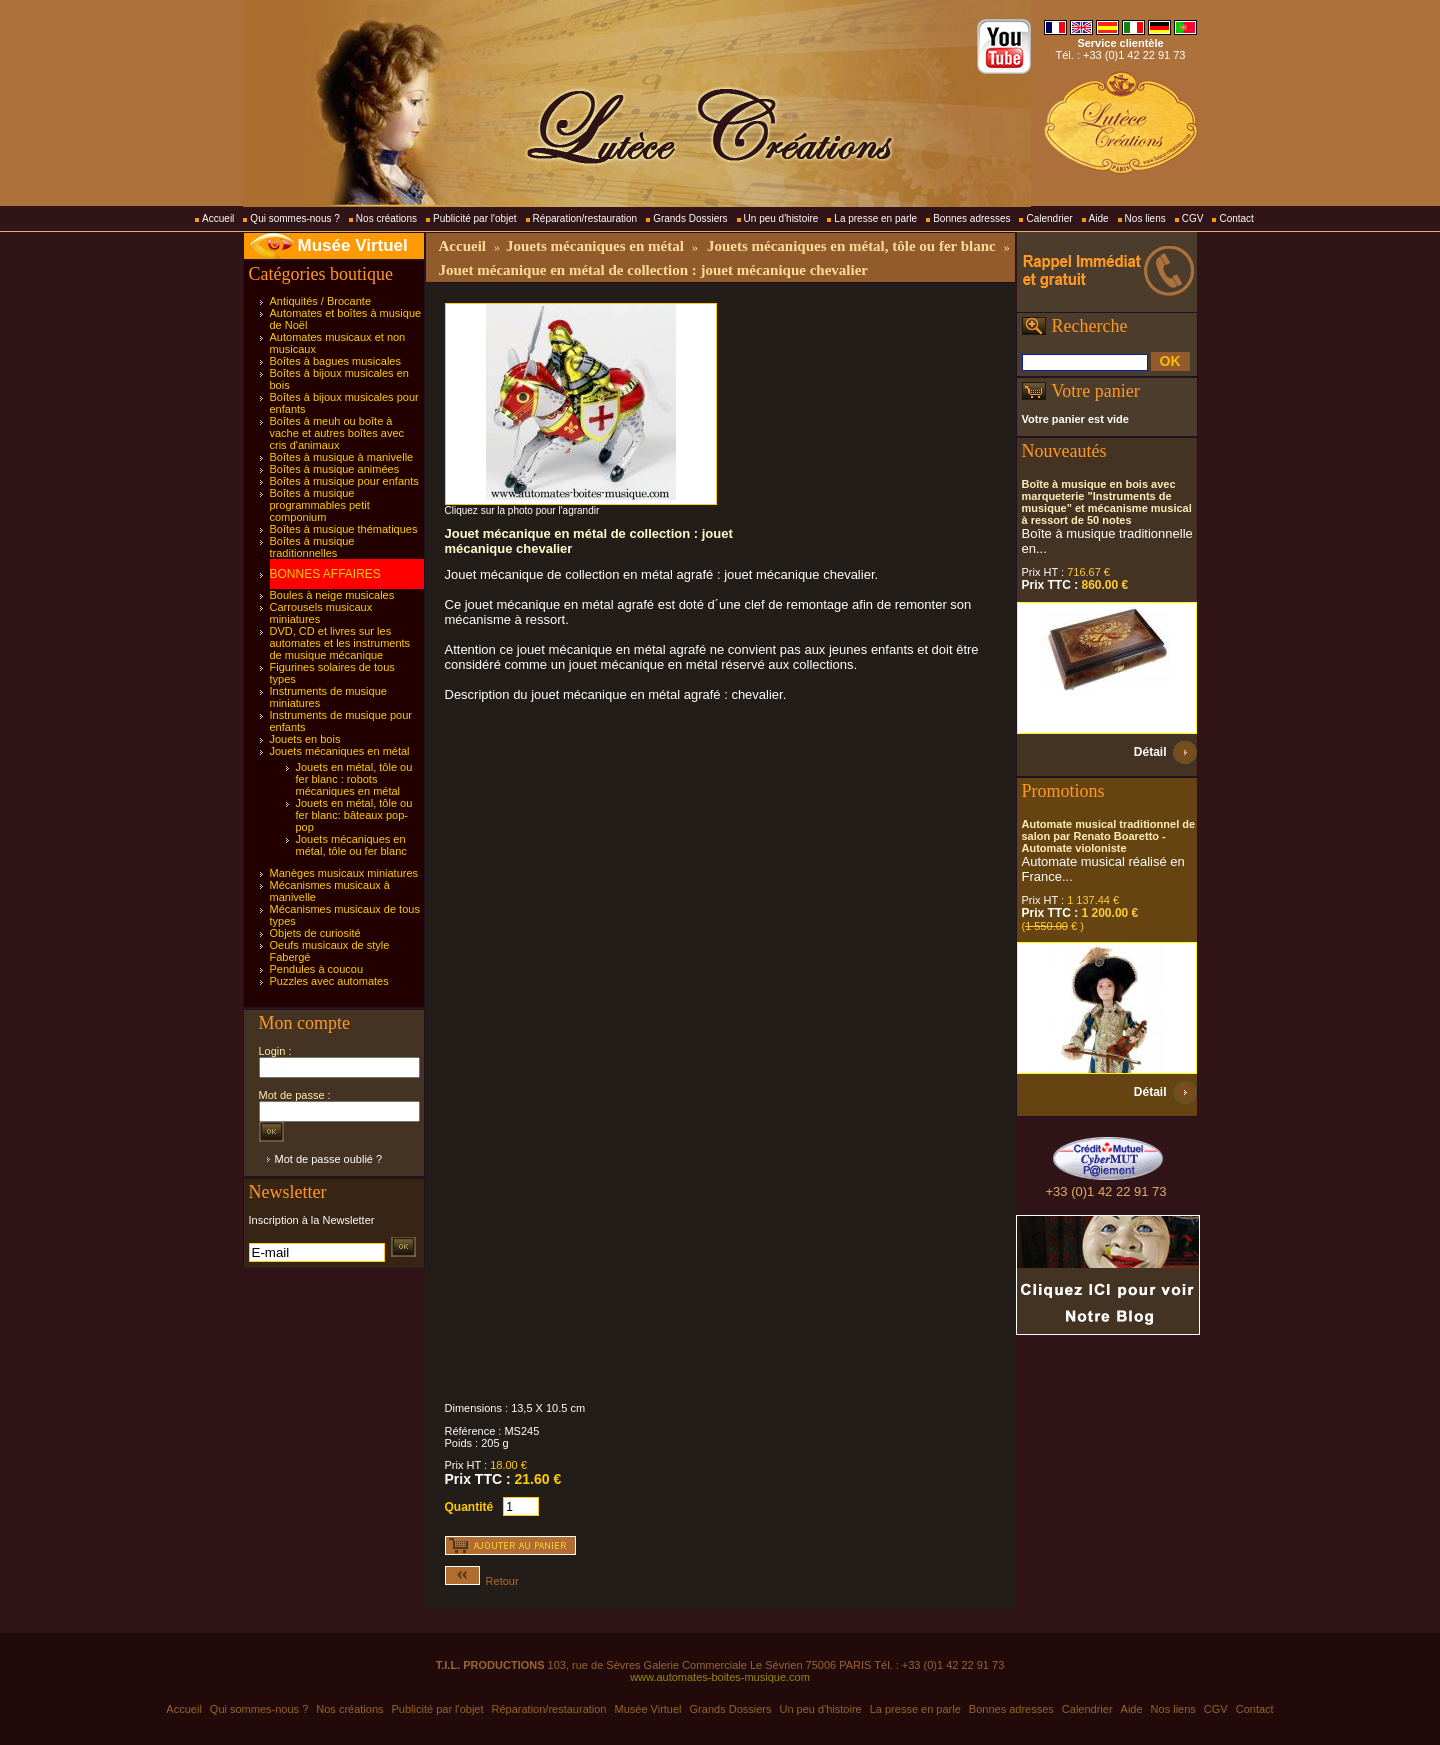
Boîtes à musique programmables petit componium (320, 505)
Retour (482, 1581)
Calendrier (1049, 218)
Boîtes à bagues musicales (335, 361)
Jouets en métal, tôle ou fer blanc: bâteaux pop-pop (354, 815)
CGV (1193, 218)
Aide (1099, 218)
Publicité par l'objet (475, 218)
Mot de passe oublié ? (329, 1159)
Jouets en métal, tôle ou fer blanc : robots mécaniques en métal (354, 779)
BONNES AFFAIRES (325, 574)
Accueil (218, 218)
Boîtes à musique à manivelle (342, 457)
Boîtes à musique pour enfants (344, 481)
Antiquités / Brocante (321, 301)
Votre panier (1096, 391)
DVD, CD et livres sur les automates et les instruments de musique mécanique (340, 643)
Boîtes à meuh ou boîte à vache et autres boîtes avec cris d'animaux (337, 433)
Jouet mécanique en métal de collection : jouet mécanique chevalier (654, 270)
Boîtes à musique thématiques (344, 529)
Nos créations (386, 218)
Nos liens (1145, 218)
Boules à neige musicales (332, 595)
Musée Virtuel (353, 245)
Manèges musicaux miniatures (344, 873)
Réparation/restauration (585, 218)
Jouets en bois (305, 739)
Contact (1236, 218)
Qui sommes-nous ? (294, 218)
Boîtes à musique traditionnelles (312, 547)
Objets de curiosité (315, 933)
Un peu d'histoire (781, 218)
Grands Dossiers (690, 218)
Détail (1150, 752)
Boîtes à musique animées (335, 469)
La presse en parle (875, 218)
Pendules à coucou (317, 969)
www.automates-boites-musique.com (720, 1677)
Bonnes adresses (971, 218)
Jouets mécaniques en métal (340, 751)
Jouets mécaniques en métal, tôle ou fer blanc (351, 845)
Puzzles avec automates (329, 981)
